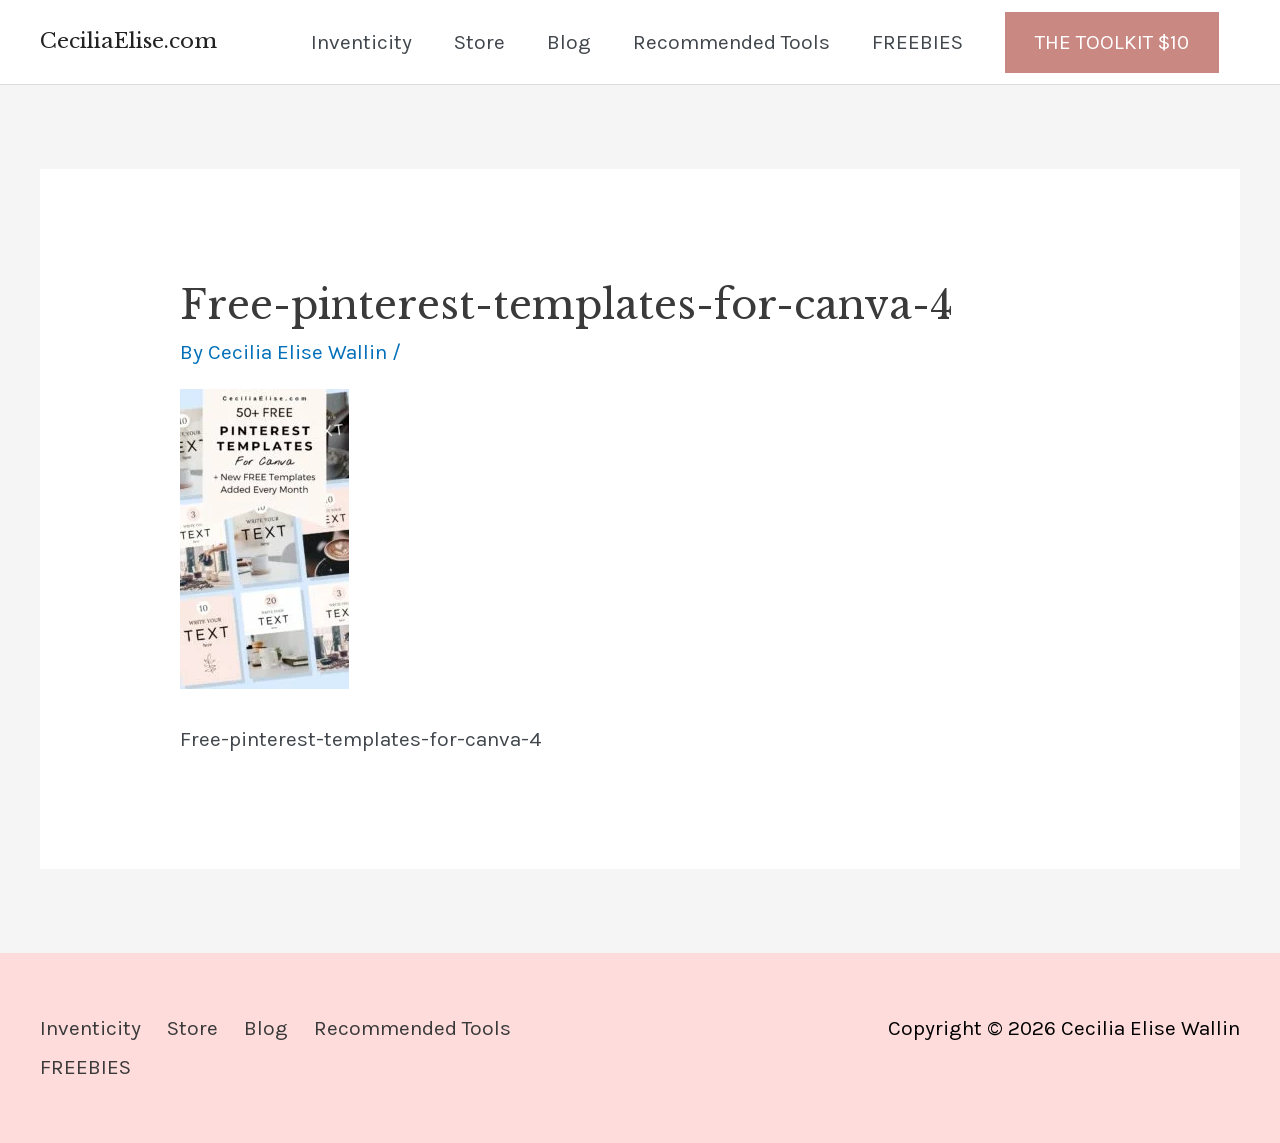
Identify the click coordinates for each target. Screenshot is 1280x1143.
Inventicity (361, 42)
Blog (569, 42)
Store (479, 42)
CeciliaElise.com (128, 41)
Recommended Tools (731, 42)
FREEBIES (917, 42)
